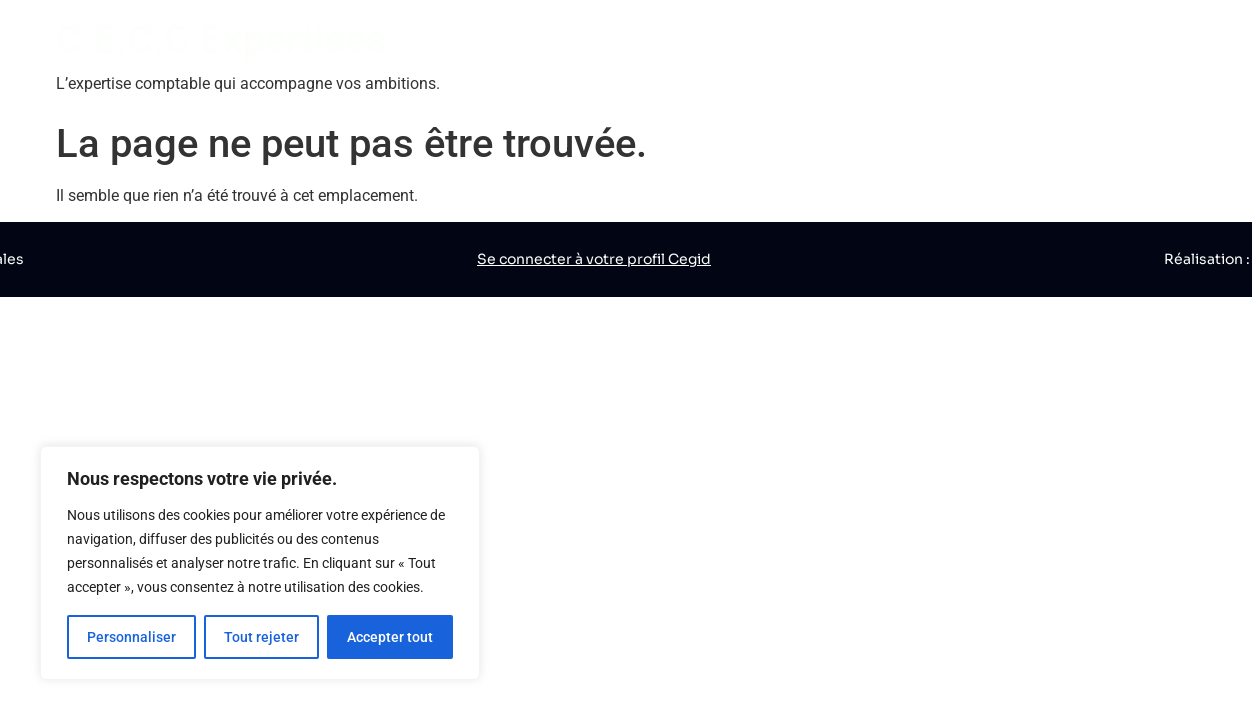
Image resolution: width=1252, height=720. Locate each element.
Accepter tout (390, 637)
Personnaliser (131, 637)
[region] (260, 563)
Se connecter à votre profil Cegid (594, 259)
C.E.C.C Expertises (221, 39)
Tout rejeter (261, 637)
